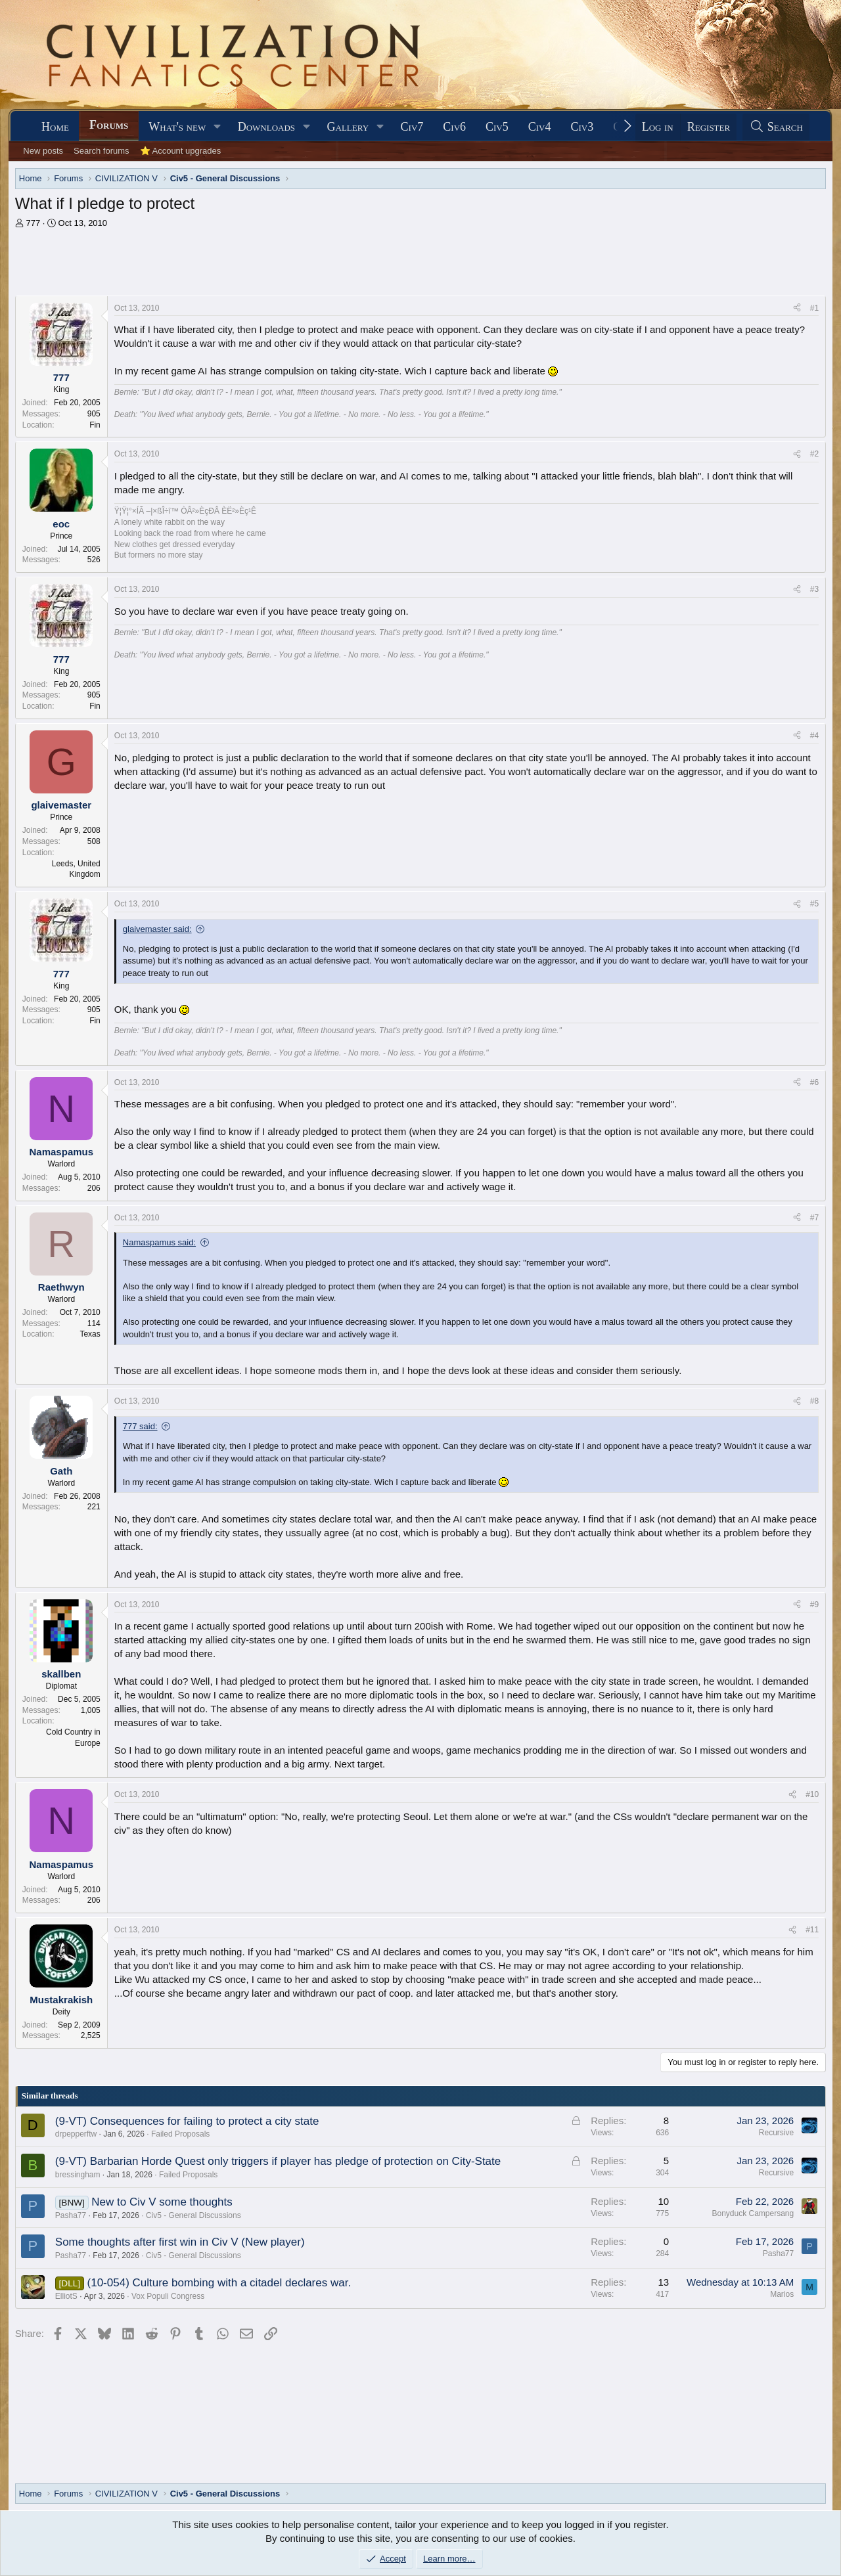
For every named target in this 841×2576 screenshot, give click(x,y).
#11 (812, 1929)
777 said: (140, 1426)
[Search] (775, 127)
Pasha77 (70, 2215)
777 (33, 223)
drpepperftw (76, 2134)
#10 (812, 1794)
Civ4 (539, 126)
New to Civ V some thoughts (161, 2202)
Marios (782, 2294)
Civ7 (412, 126)
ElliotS (66, 2296)
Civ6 (454, 126)
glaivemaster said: (157, 929)
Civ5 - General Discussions (193, 2215)
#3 (814, 589)
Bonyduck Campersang (753, 2213)
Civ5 (497, 126)
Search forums (101, 151)
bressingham (78, 2174)
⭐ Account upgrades (180, 151)
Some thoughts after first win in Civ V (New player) (180, 2242)
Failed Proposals (180, 2134)
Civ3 (582, 126)
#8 (814, 1401)
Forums (108, 124)
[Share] (797, 308)
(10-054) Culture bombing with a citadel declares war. (219, 2282)
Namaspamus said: (159, 1242)
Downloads (266, 126)
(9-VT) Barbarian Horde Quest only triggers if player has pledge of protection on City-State (278, 2161)
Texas (90, 1334)
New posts (43, 151)
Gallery (348, 126)
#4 (814, 735)
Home (55, 126)
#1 (814, 308)
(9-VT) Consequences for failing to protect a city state (187, 2121)
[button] (217, 127)
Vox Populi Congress (167, 2296)
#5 (814, 903)
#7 (814, 1217)
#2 (814, 453)
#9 (814, 1604)
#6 (814, 1082)
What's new (177, 126)
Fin (95, 425)
